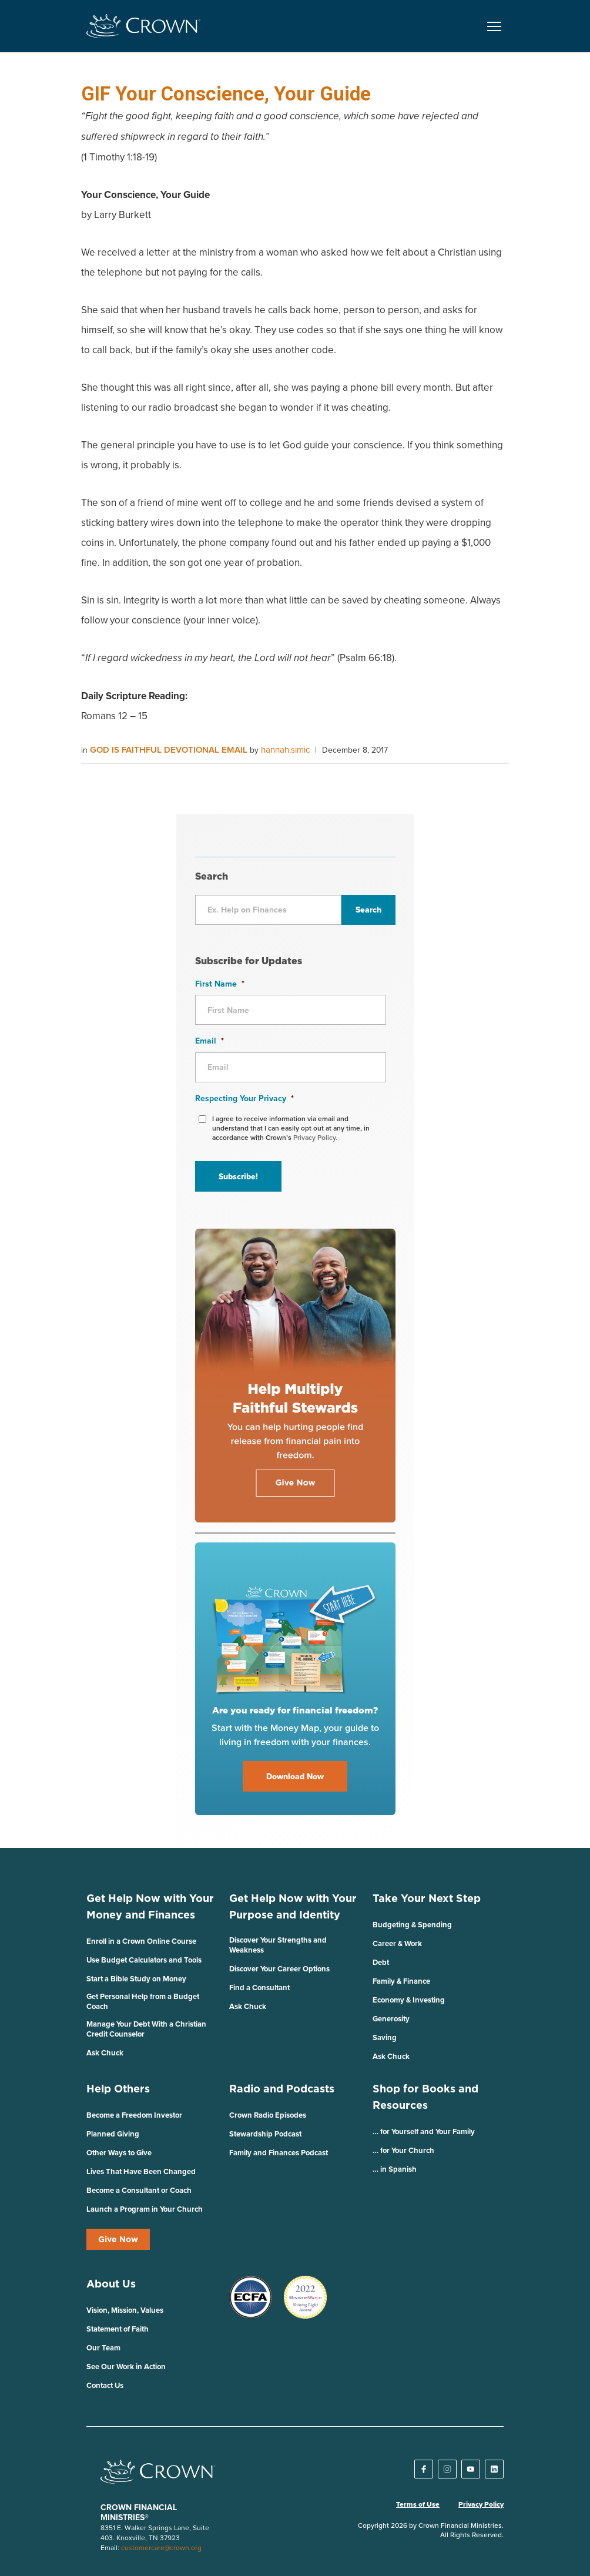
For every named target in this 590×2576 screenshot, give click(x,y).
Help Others (118, 2088)
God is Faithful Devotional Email (170, 749)
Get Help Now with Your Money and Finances (150, 1906)
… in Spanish (395, 2169)
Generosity (391, 2019)
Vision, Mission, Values (124, 2310)
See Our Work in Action (126, 2367)
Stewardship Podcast (265, 2134)
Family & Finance (401, 1981)
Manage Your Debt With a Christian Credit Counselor (146, 2029)
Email (209, 1040)
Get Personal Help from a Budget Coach (142, 2001)
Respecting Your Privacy (244, 1098)
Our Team (103, 2348)
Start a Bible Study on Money (136, 1979)
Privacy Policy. (315, 1137)
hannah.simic (285, 749)
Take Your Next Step (427, 1898)
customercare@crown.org (161, 2547)
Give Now (118, 2239)
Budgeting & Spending (412, 1925)
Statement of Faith (117, 2329)
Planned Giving (112, 2134)
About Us (111, 2283)
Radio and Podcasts (281, 2088)
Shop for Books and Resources (425, 2096)
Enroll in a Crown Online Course (141, 1941)
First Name (219, 984)
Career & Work (397, 1943)
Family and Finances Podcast (278, 2153)
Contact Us (104, 2385)
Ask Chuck (104, 2053)
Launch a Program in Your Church (144, 2209)
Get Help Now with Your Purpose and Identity (293, 1906)
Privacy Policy (481, 2504)
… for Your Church (403, 2150)
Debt (381, 1962)
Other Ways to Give (119, 2153)
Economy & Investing (409, 2000)
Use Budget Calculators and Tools (144, 1960)
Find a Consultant (259, 1988)
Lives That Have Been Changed (141, 2171)
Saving (385, 2037)
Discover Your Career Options (279, 1969)
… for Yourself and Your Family (424, 2131)
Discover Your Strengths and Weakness (278, 1945)
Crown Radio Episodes (267, 2115)
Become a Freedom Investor (134, 2115)
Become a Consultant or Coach (139, 2190)
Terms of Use (418, 2504)
